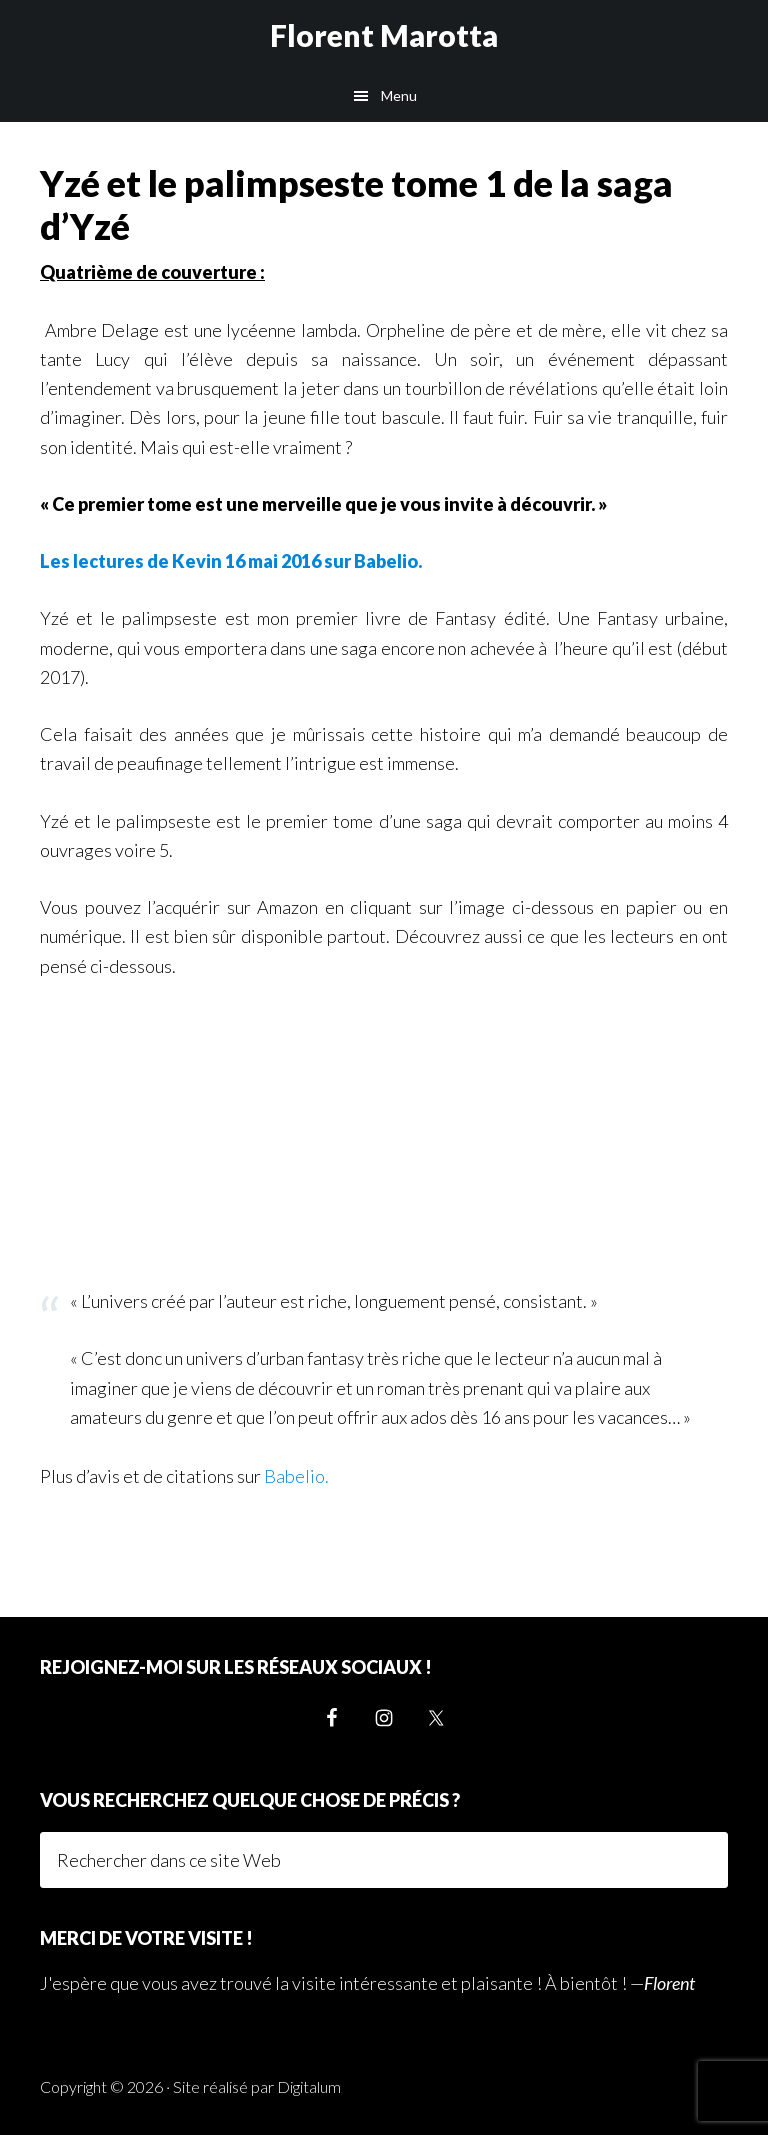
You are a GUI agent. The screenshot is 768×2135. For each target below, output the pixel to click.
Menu (399, 95)
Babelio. (296, 1476)
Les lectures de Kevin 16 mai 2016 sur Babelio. (231, 561)
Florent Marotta (384, 35)
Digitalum (309, 2086)
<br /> (100, 1129)
